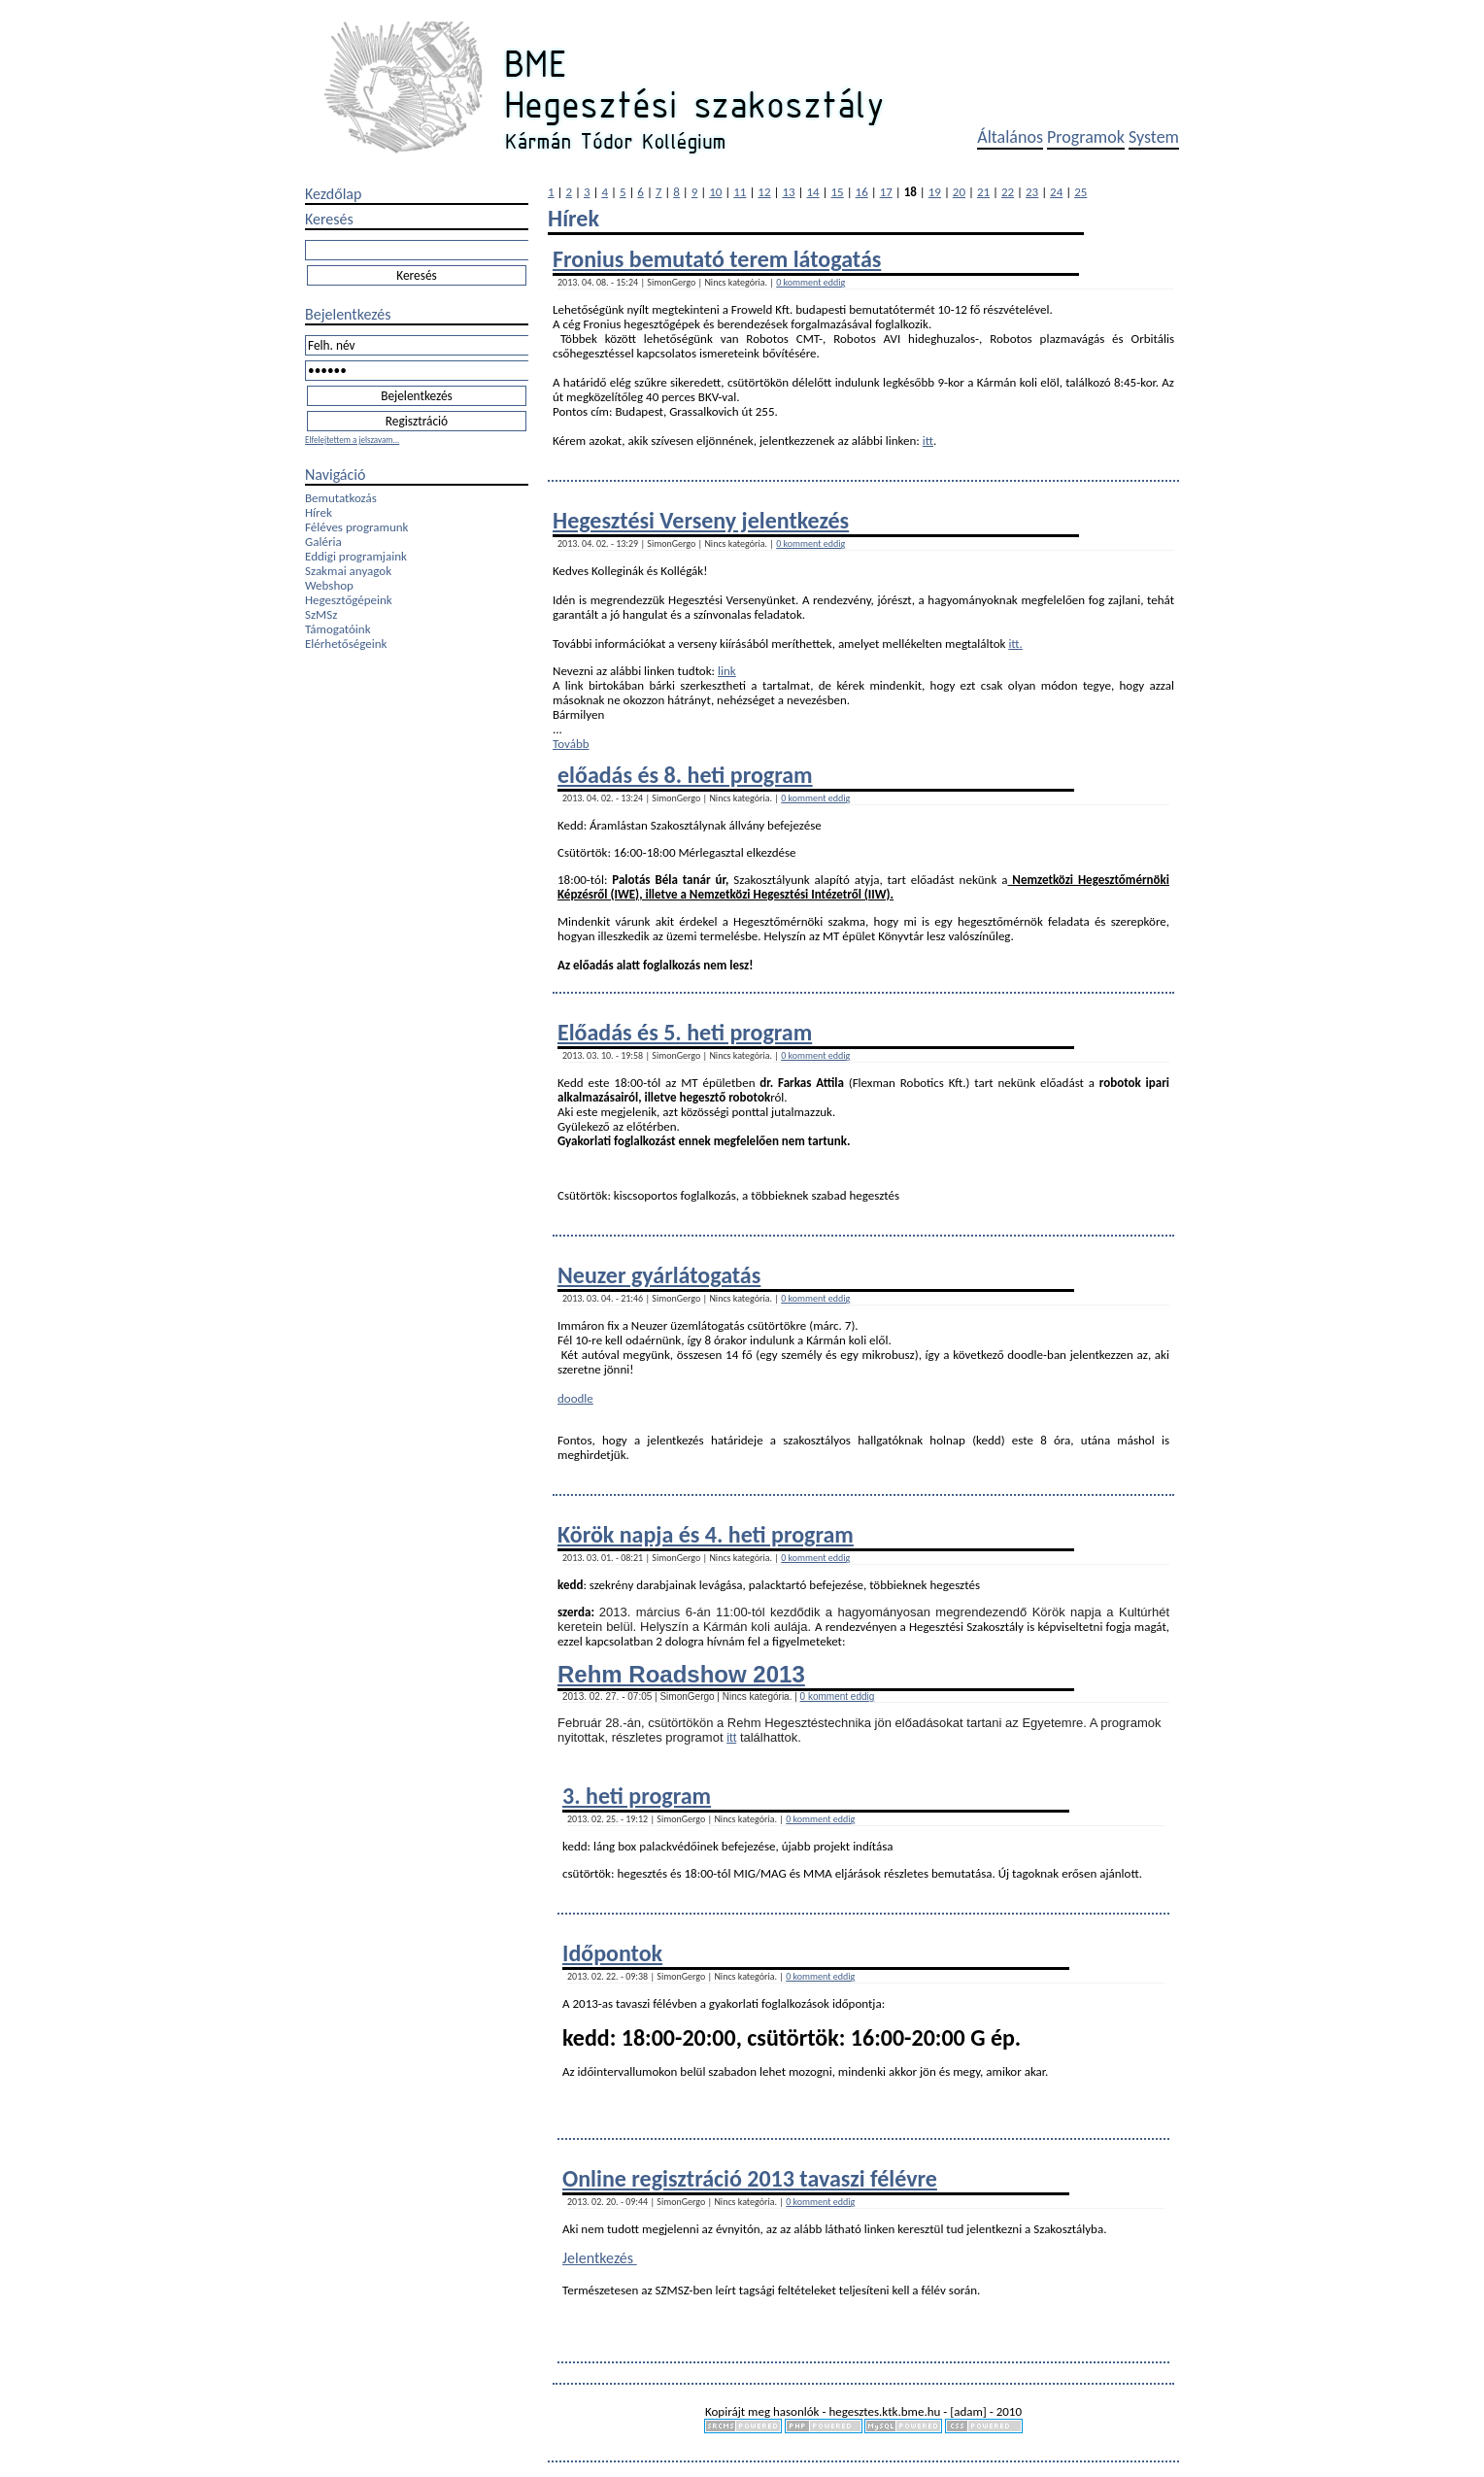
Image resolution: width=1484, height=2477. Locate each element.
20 (959, 192)
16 (862, 192)
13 (788, 192)
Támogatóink (338, 629)
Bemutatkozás (341, 498)
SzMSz (321, 614)
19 (934, 192)
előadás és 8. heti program (685, 775)
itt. (1015, 643)
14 (812, 192)
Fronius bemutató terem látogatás (717, 259)
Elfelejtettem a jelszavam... (352, 439)
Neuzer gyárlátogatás (658, 1275)
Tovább (571, 743)
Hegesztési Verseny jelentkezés (701, 520)
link (727, 670)
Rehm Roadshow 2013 (681, 1674)
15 (837, 192)
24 (1056, 192)
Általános (1010, 137)
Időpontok (612, 1953)
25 (1080, 192)
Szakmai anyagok (348, 570)
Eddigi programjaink (356, 556)
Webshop (329, 585)
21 (983, 192)
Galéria (323, 541)
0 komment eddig (810, 282)
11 (739, 192)
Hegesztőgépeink (348, 600)
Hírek (318, 512)
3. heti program (636, 1795)
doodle (575, 1398)
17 (886, 192)
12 (764, 192)
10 (715, 192)
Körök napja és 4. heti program (705, 1534)
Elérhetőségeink (346, 643)
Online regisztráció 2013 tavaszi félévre (749, 2178)
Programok (1086, 137)
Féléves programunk (356, 527)
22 (1007, 192)
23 (1032, 192)
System (1154, 137)
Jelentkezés (599, 2258)
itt (928, 440)
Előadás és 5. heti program (684, 1032)
